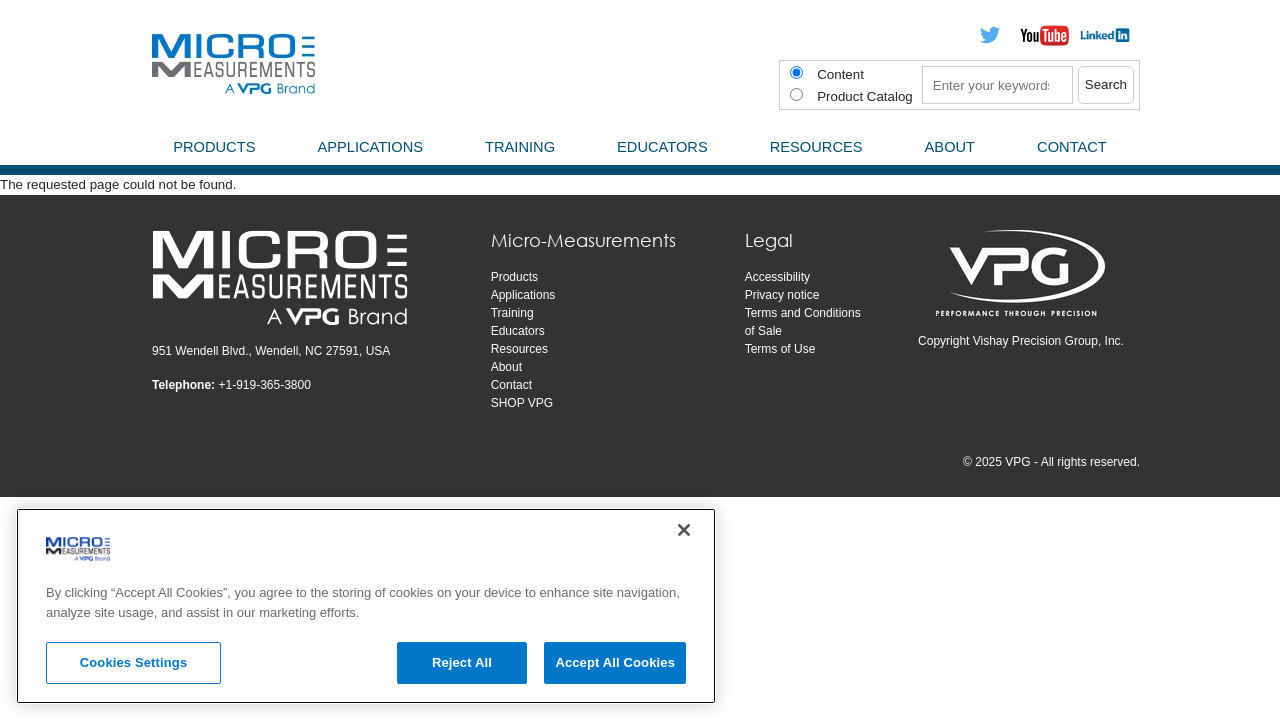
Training (512, 313)
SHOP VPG (522, 403)
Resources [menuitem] (816, 147)
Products (514, 277)
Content (840, 74)
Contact (511, 385)
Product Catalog (865, 96)
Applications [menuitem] (370, 147)
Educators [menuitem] (662, 147)
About (506, 367)
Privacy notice (782, 295)
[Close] (684, 530)
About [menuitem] (950, 147)
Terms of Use (780, 349)
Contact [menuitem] (1072, 147)
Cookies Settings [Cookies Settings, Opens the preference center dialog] (134, 662)
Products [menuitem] (214, 147)
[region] (366, 606)
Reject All (462, 662)
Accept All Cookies (615, 662)
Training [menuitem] (520, 147)
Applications (523, 295)
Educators (518, 331)
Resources (519, 349)
